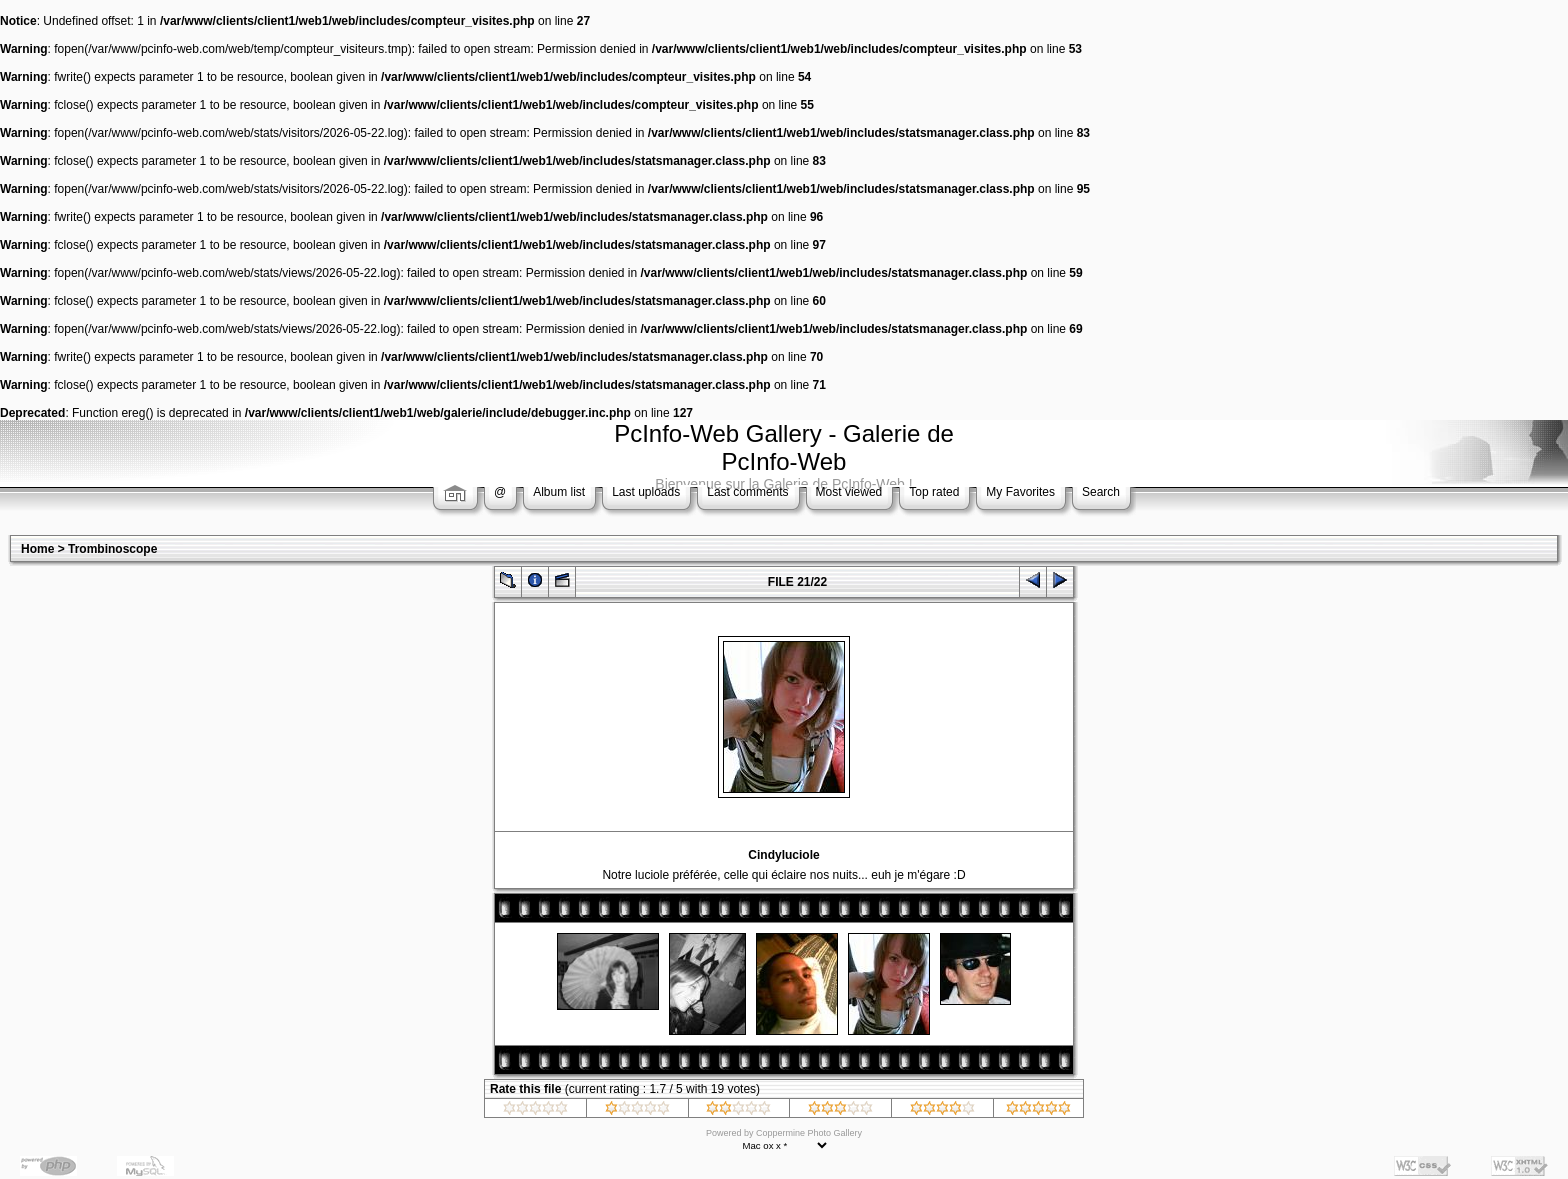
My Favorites (1020, 492)
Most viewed (849, 492)
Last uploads (646, 492)
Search (1101, 492)
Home (37, 549)
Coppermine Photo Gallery (809, 1133)
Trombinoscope (112, 549)
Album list (559, 492)
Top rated (934, 492)
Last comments (747, 492)
